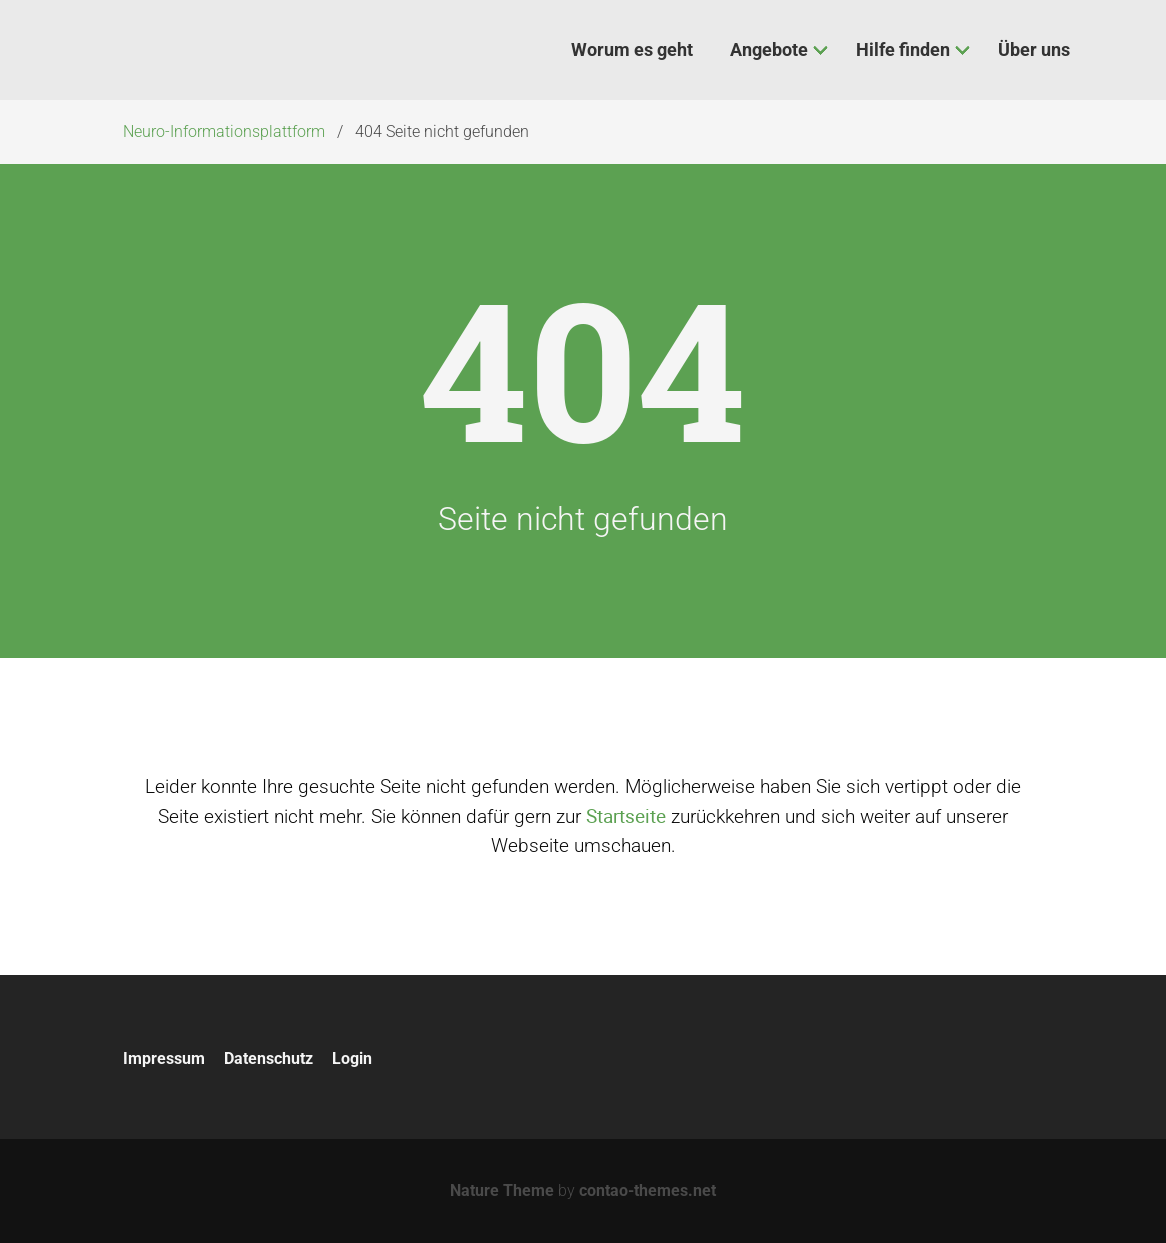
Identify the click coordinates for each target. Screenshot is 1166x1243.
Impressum (164, 1058)
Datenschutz (268, 1058)
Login (352, 1058)
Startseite (626, 816)
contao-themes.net (647, 1190)
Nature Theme (502, 1190)
